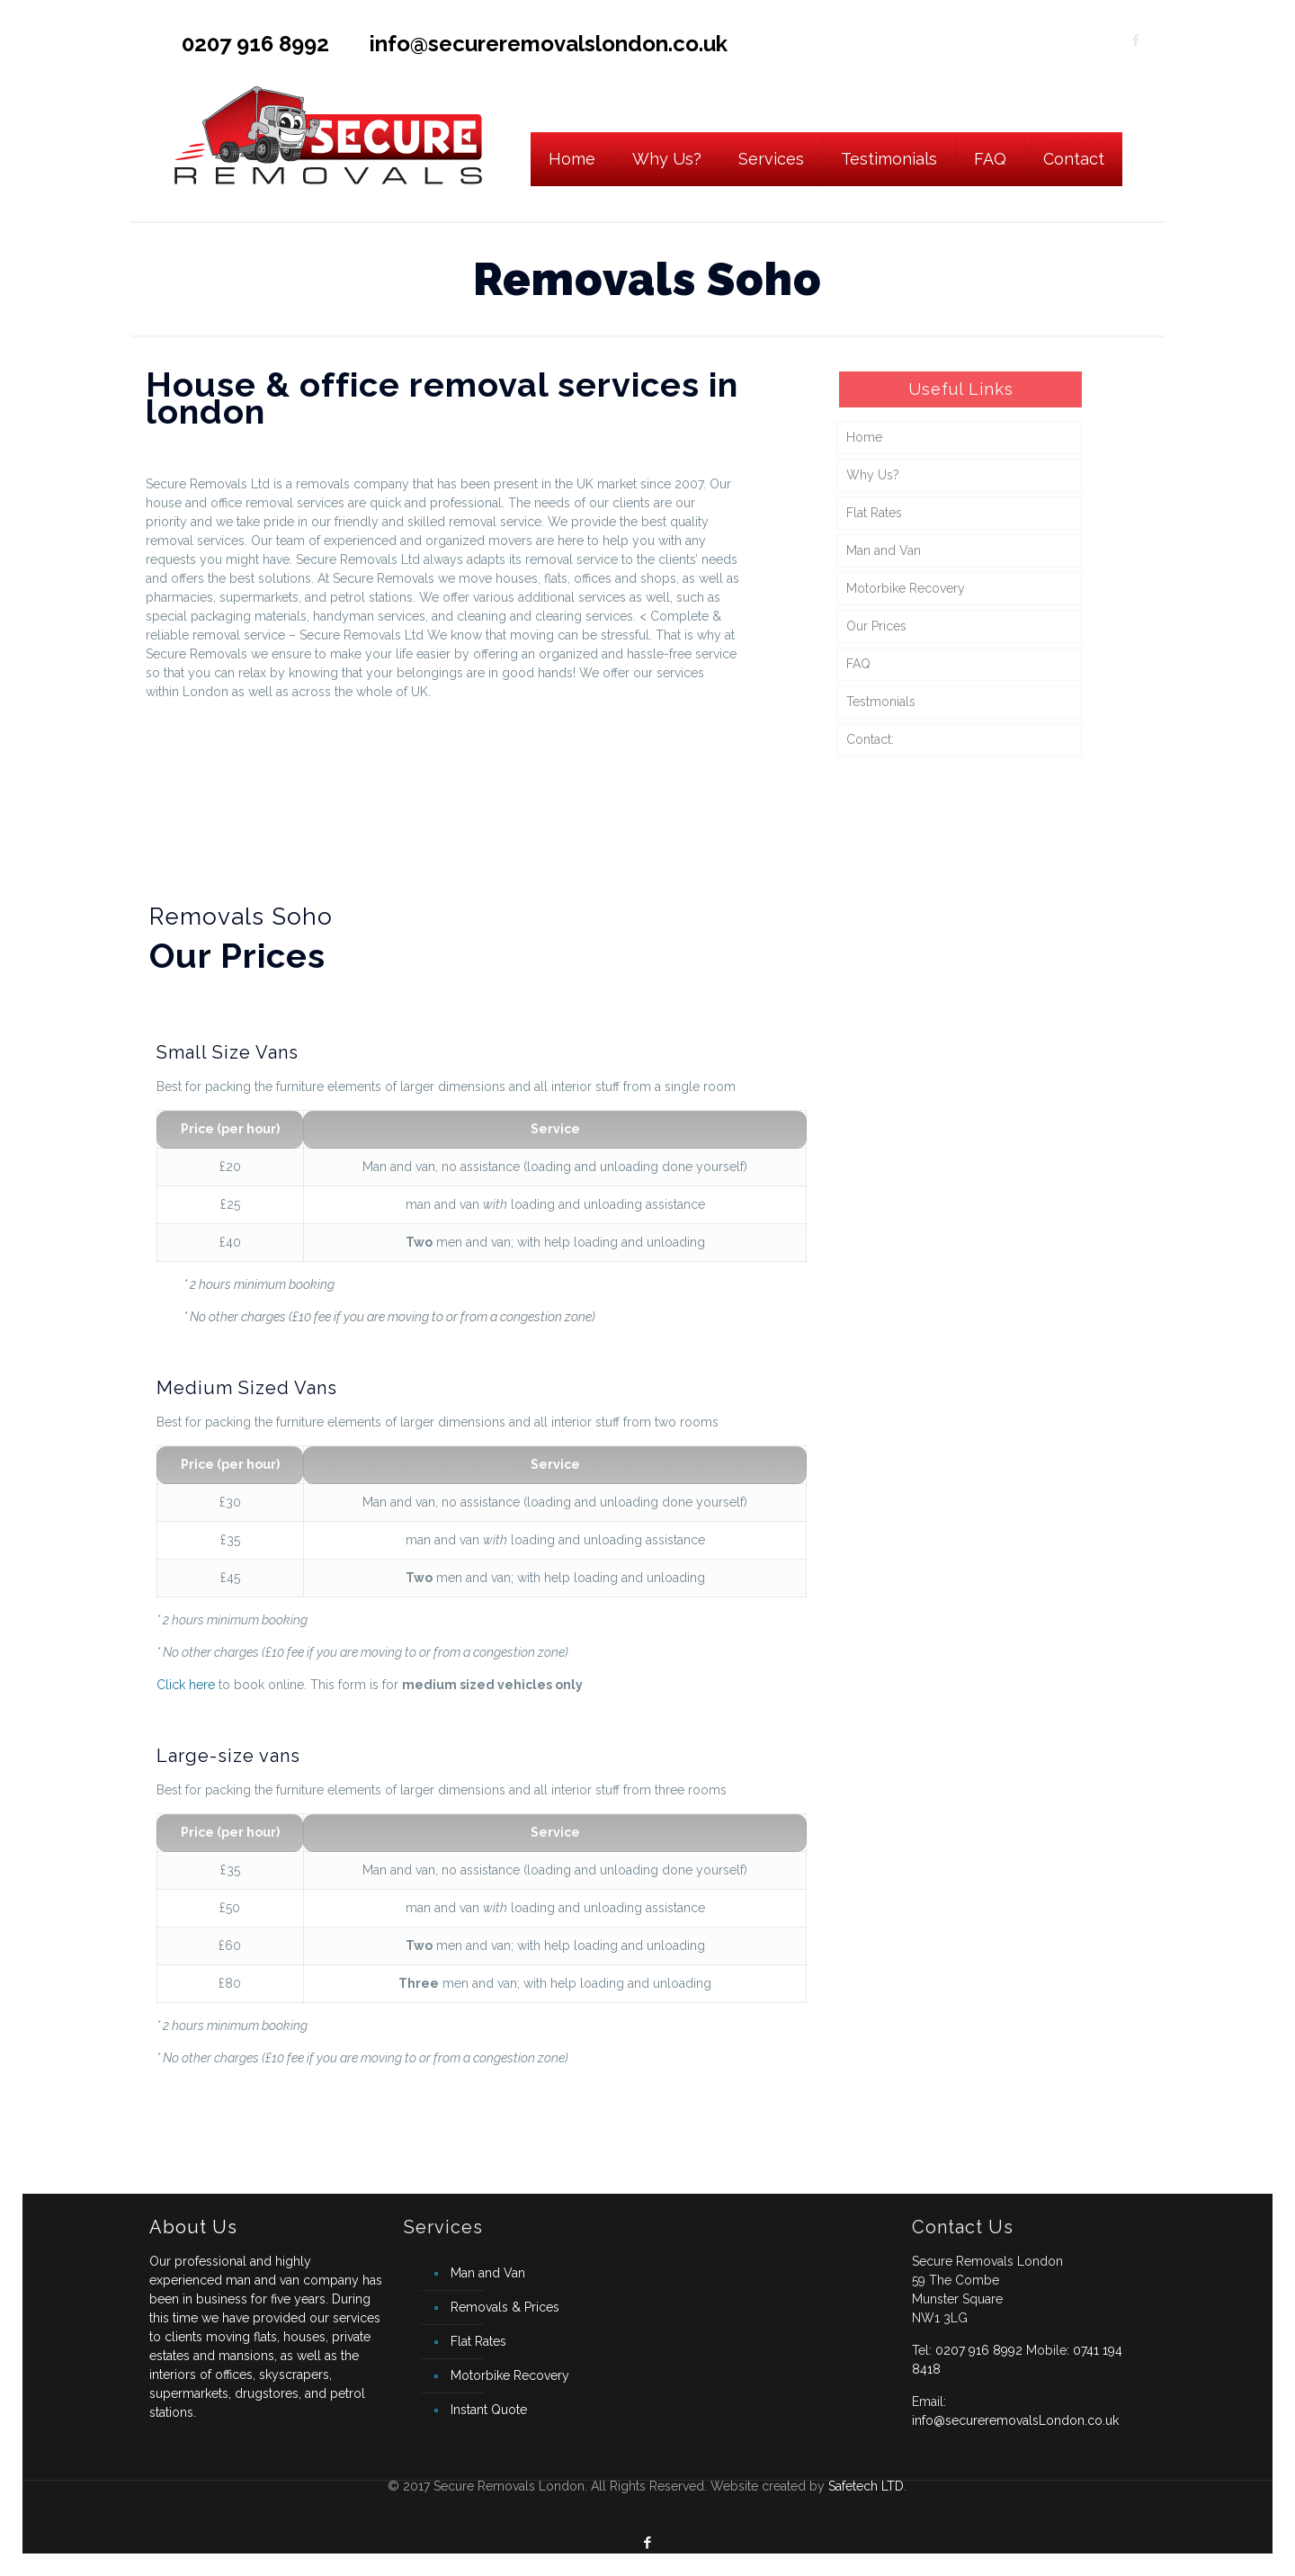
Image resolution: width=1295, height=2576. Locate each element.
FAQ (858, 664)
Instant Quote (489, 2409)
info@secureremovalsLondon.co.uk (1015, 2420)
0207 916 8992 (255, 44)
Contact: (870, 739)
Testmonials (880, 701)
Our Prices (876, 626)
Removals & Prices (505, 2307)
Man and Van (883, 550)
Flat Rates (874, 512)
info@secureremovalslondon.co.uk (549, 44)
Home (864, 437)
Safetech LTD (866, 2486)
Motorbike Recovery (905, 588)
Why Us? (872, 475)
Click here (185, 1684)
